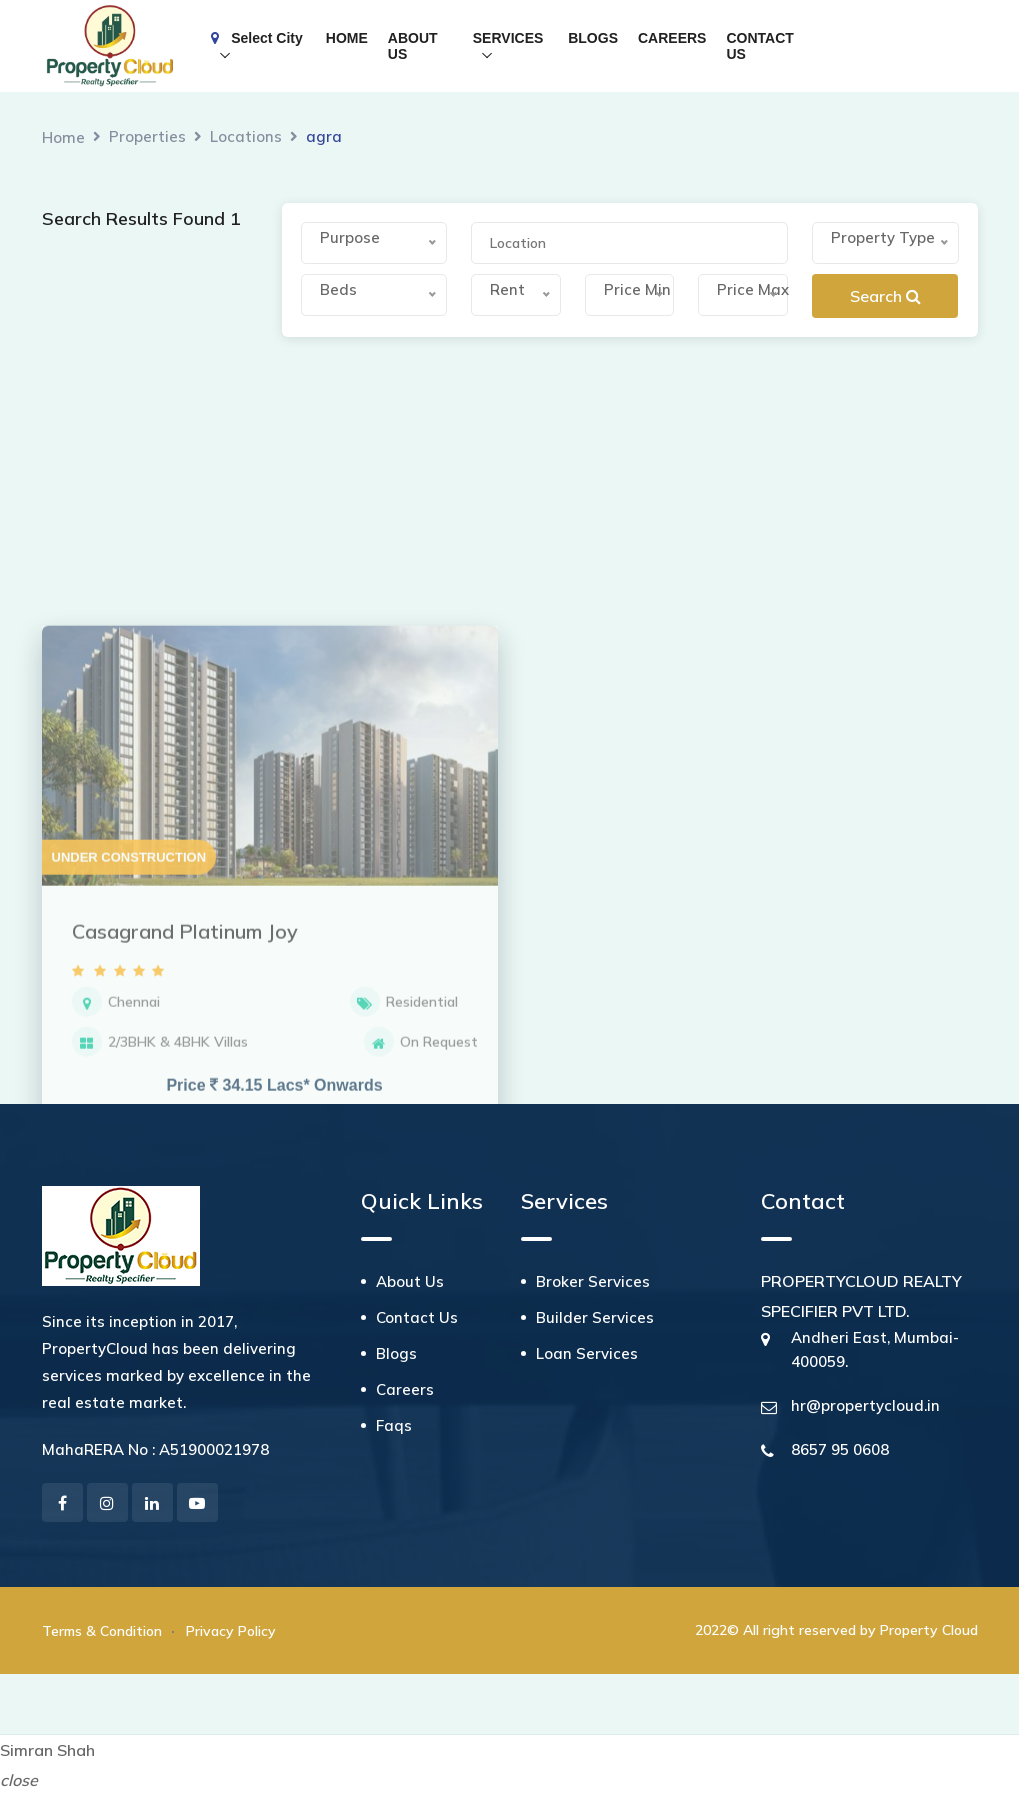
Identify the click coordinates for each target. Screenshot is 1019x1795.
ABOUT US (413, 46)
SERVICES (508, 38)
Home (63, 137)
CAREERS (672, 38)
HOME (347, 38)
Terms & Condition (102, 1631)
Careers (405, 1389)
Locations (246, 136)
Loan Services (587, 1353)
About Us (410, 1281)
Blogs (396, 1353)
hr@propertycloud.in (865, 1405)
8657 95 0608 (840, 1449)
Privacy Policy (231, 1631)
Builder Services (595, 1317)
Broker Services (593, 1281)
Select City (256, 38)
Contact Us (417, 1317)
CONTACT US (759, 46)
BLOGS (593, 38)
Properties (147, 136)
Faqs (394, 1425)
